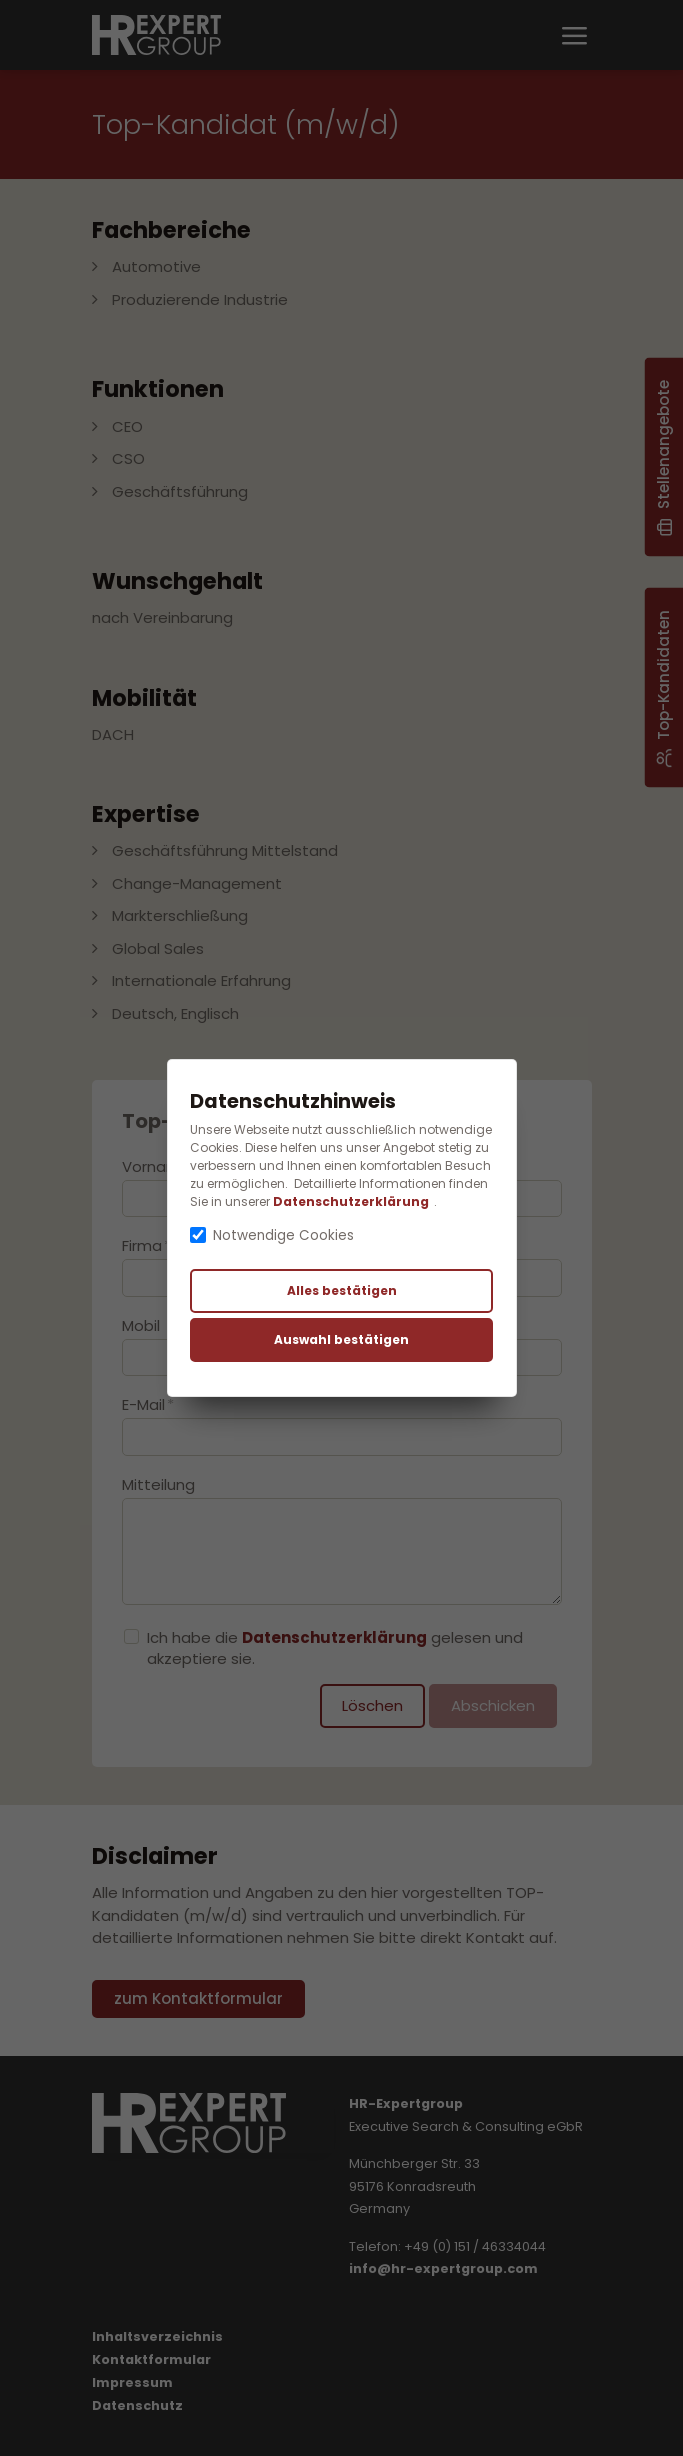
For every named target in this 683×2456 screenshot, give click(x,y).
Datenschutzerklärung (351, 1201)
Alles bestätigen (342, 1290)
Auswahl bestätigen (341, 1339)
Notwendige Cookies (283, 1235)
